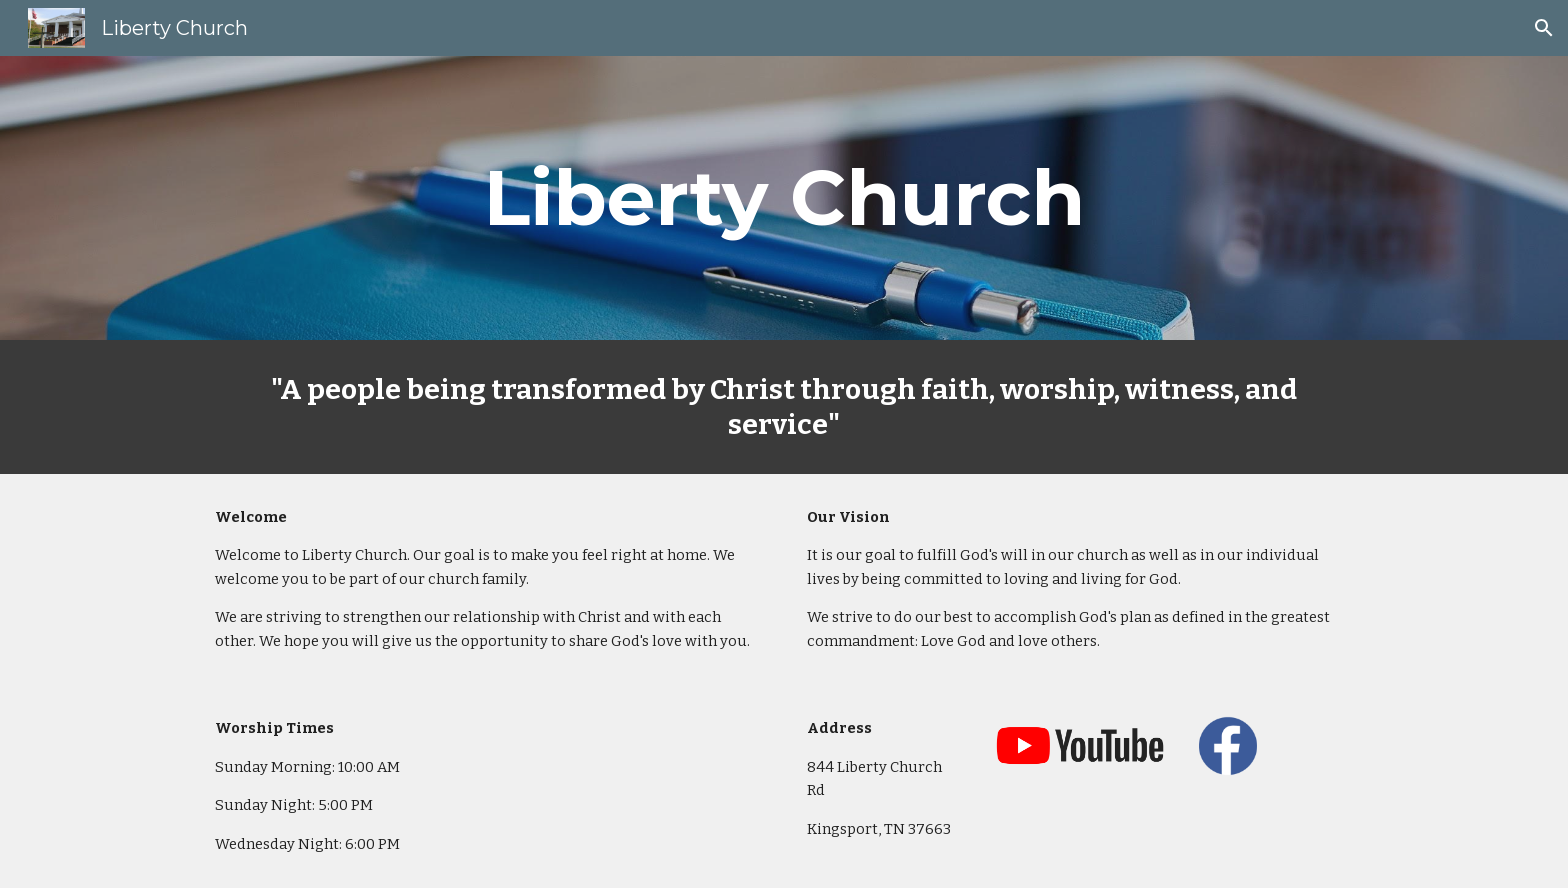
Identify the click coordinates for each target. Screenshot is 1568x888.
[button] (1544, 28)
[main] (784, 198)
